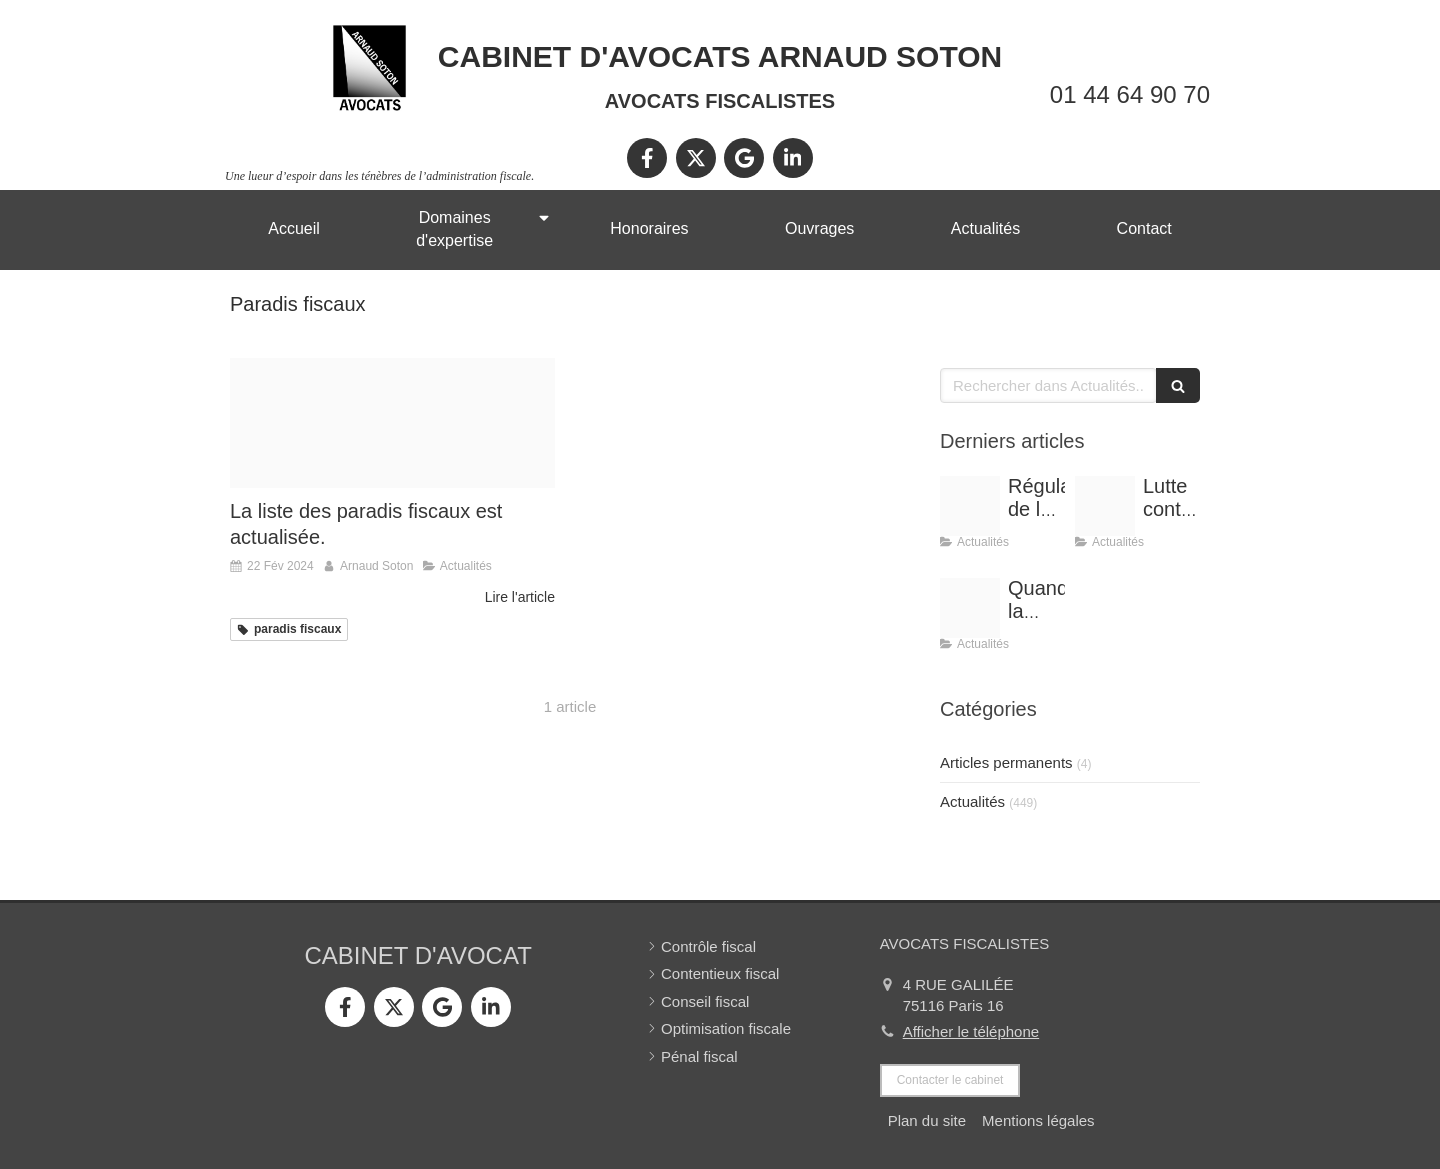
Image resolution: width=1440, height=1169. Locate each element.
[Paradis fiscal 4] (392, 423)
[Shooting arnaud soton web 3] (970, 608)
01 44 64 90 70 (1130, 94)
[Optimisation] (1105, 506)
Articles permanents (1006, 762)
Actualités (972, 801)
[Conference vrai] (970, 506)
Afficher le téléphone (971, 1031)
